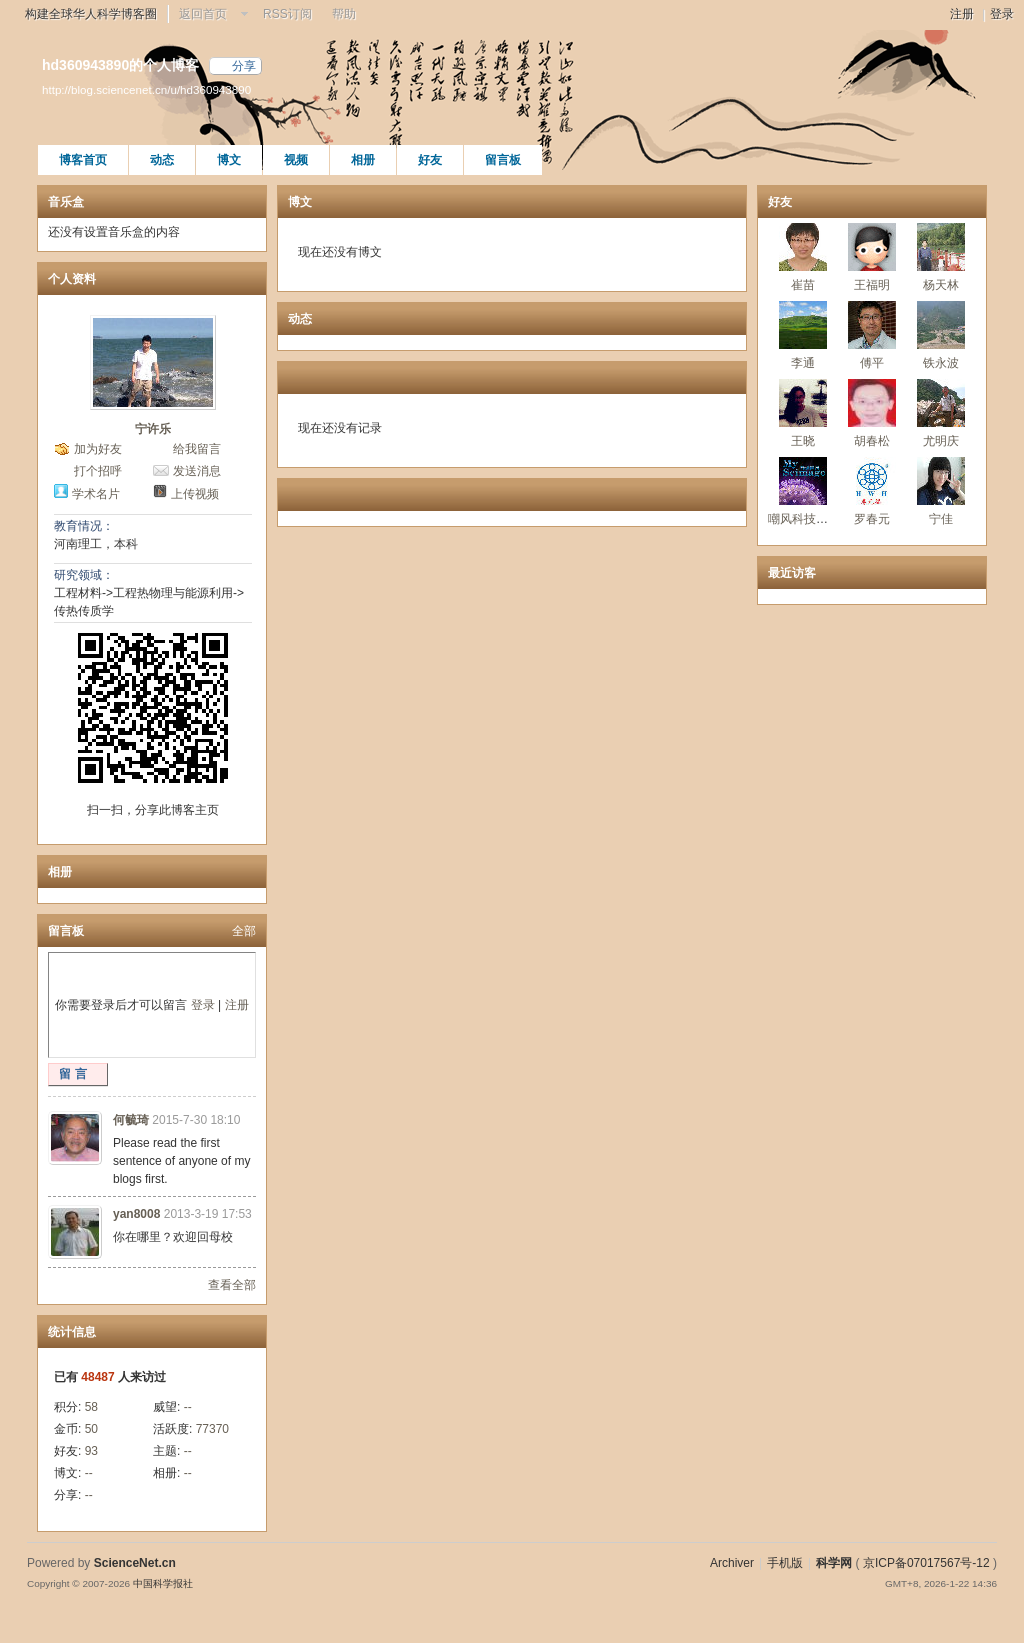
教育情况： (84, 526)
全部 (244, 931)
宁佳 (941, 519)
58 (91, 1407)
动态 (162, 160)
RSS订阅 (287, 14)
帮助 (344, 14)
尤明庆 (941, 441)
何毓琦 (131, 1120)
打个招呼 (98, 471)
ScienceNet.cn (135, 1563)
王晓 (803, 441)
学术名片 (96, 494)
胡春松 (872, 441)
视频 (296, 160)
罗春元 (872, 519)
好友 (430, 160)
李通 (803, 363)
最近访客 (792, 573)
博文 (229, 160)
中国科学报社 (163, 1583)
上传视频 (195, 494)
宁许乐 (153, 429)
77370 (212, 1429)
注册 (962, 14)
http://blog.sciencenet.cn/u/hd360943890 (146, 89)
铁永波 (941, 363)
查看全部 (232, 1285)
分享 (244, 66)
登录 (1002, 14)
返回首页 (203, 14)
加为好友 (98, 449)
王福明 (872, 285)
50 (91, 1429)
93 (91, 1451)
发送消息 (197, 471)
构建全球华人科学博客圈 (91, 14)
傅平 (872, 363)
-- (188, 1407)
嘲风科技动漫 (804, 519)
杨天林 (941, 285)
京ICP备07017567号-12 (926, 1563)
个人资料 (72, 279)
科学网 (834, 1563)
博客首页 (83, 160)
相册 (363, 160)
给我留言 (197, 449)
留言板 (503, 160)
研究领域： (84, 575)
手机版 (785, 1563)
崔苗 (803, 285)
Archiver (732, 1563)
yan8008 (136, 1214)
